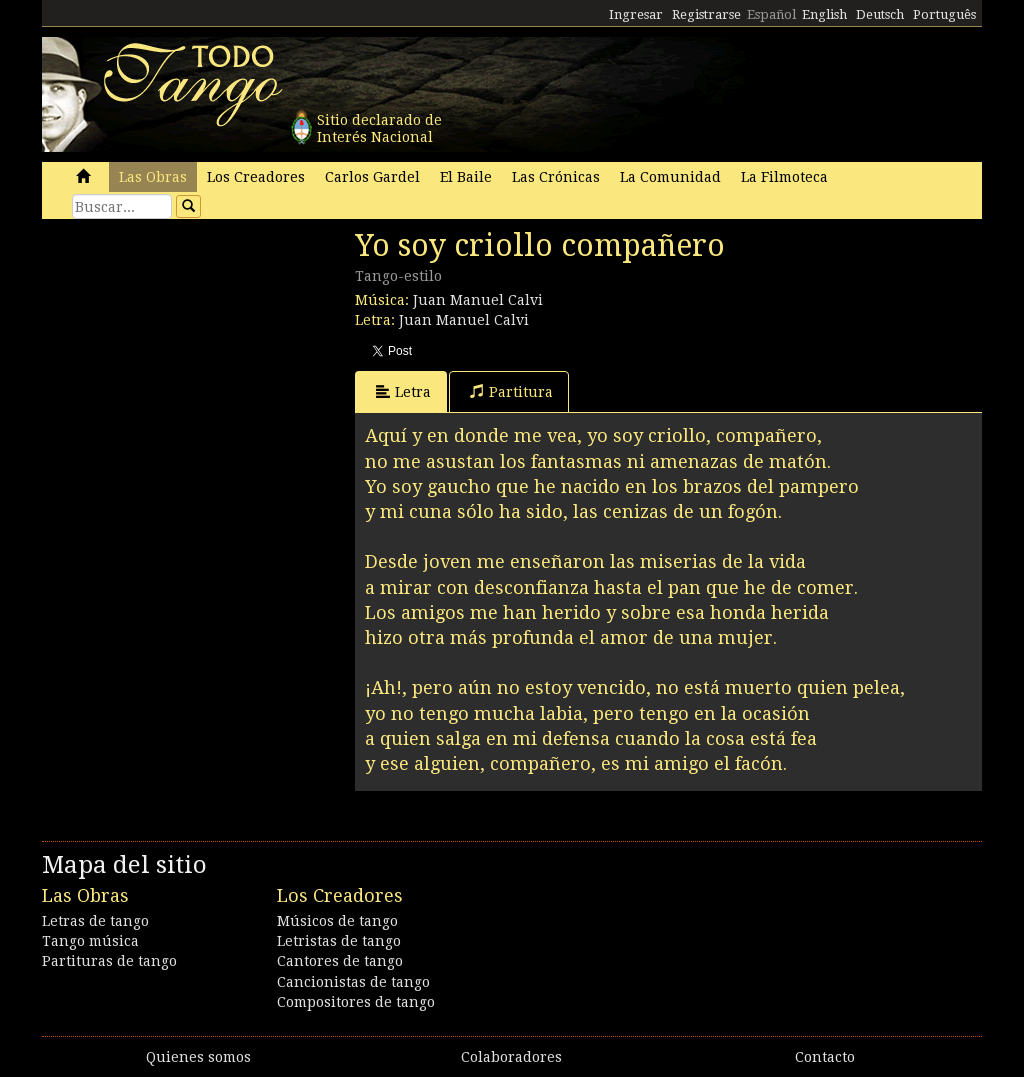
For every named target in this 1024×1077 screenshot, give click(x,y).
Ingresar (636, 14)
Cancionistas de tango (353, 982)
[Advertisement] (192, 365)
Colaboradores (511, 1057)
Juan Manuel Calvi (478, 300)
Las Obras (153, 177)
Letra (403, 391)
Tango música (90, 941)
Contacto (825, 1057)
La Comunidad (670, 177)
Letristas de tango (339, 941)
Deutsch (880, 14)
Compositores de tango (356, 1002)
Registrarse (706, 14)
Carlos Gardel (372, 177)
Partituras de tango (109, 961)
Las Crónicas (556, 177)
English (824, 14)
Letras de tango (95, 921)
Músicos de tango (337, 921)
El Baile (466, 177)
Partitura (511, 391)
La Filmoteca (784, 177)
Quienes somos (198, 1057)
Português (944, 14)
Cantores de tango (340, 961)
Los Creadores (256, 177)
